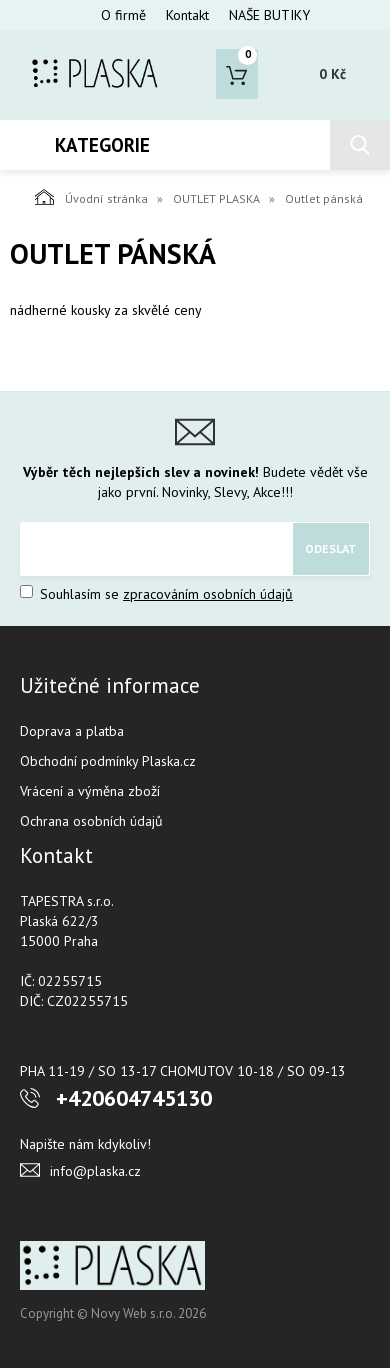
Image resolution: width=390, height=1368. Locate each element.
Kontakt (187, 15)
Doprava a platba (72, 731)
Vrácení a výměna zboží (90, 791)
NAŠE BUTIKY (269, 15)
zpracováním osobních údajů (208, 594)
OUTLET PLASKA (216, 198)
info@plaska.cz (95, 1171)
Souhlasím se (156, 594)
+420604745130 (134, 1098)
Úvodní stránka (91, 197)
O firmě (123, 15)
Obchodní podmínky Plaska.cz (108, 761)
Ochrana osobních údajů (91, 821)
